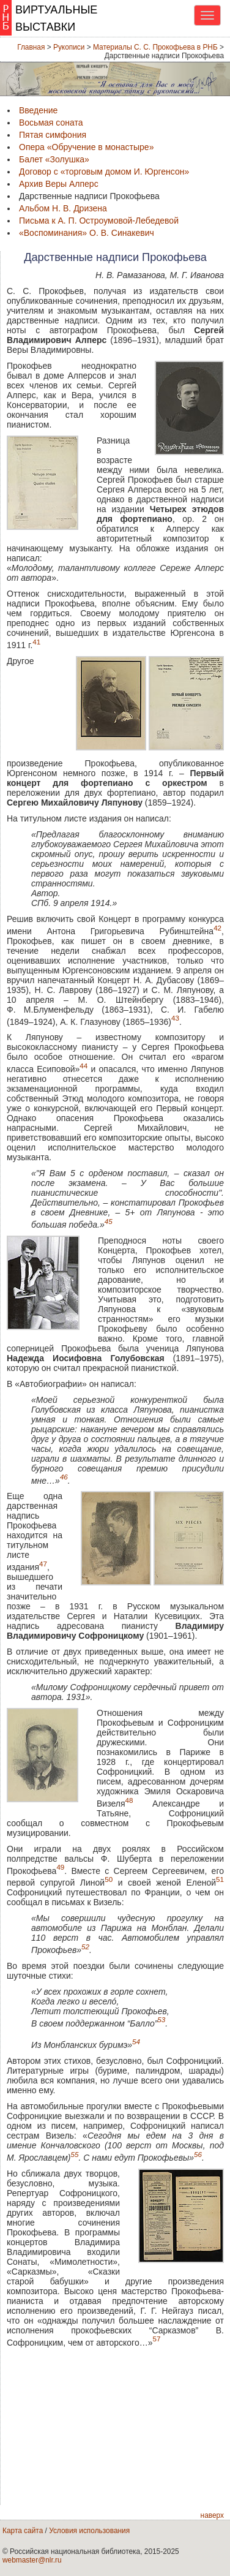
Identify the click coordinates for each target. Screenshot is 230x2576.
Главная (31, 47)
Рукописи (69, 47)
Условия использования (89, 2530)
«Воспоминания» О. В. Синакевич (86, 233)
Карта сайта (22, 2530)
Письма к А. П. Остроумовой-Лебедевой (99, 220)
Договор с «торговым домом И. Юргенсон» (104, 171)
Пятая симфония (52, 135)
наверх (212, 2515)
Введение (38, 110)
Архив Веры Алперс (58, 184)
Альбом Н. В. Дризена (63, 208)
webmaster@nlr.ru (32, 2560)
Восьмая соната (51, 122)
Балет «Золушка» (54, 159)
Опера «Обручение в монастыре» (86, 147)
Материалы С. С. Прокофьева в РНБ (155, 47)
